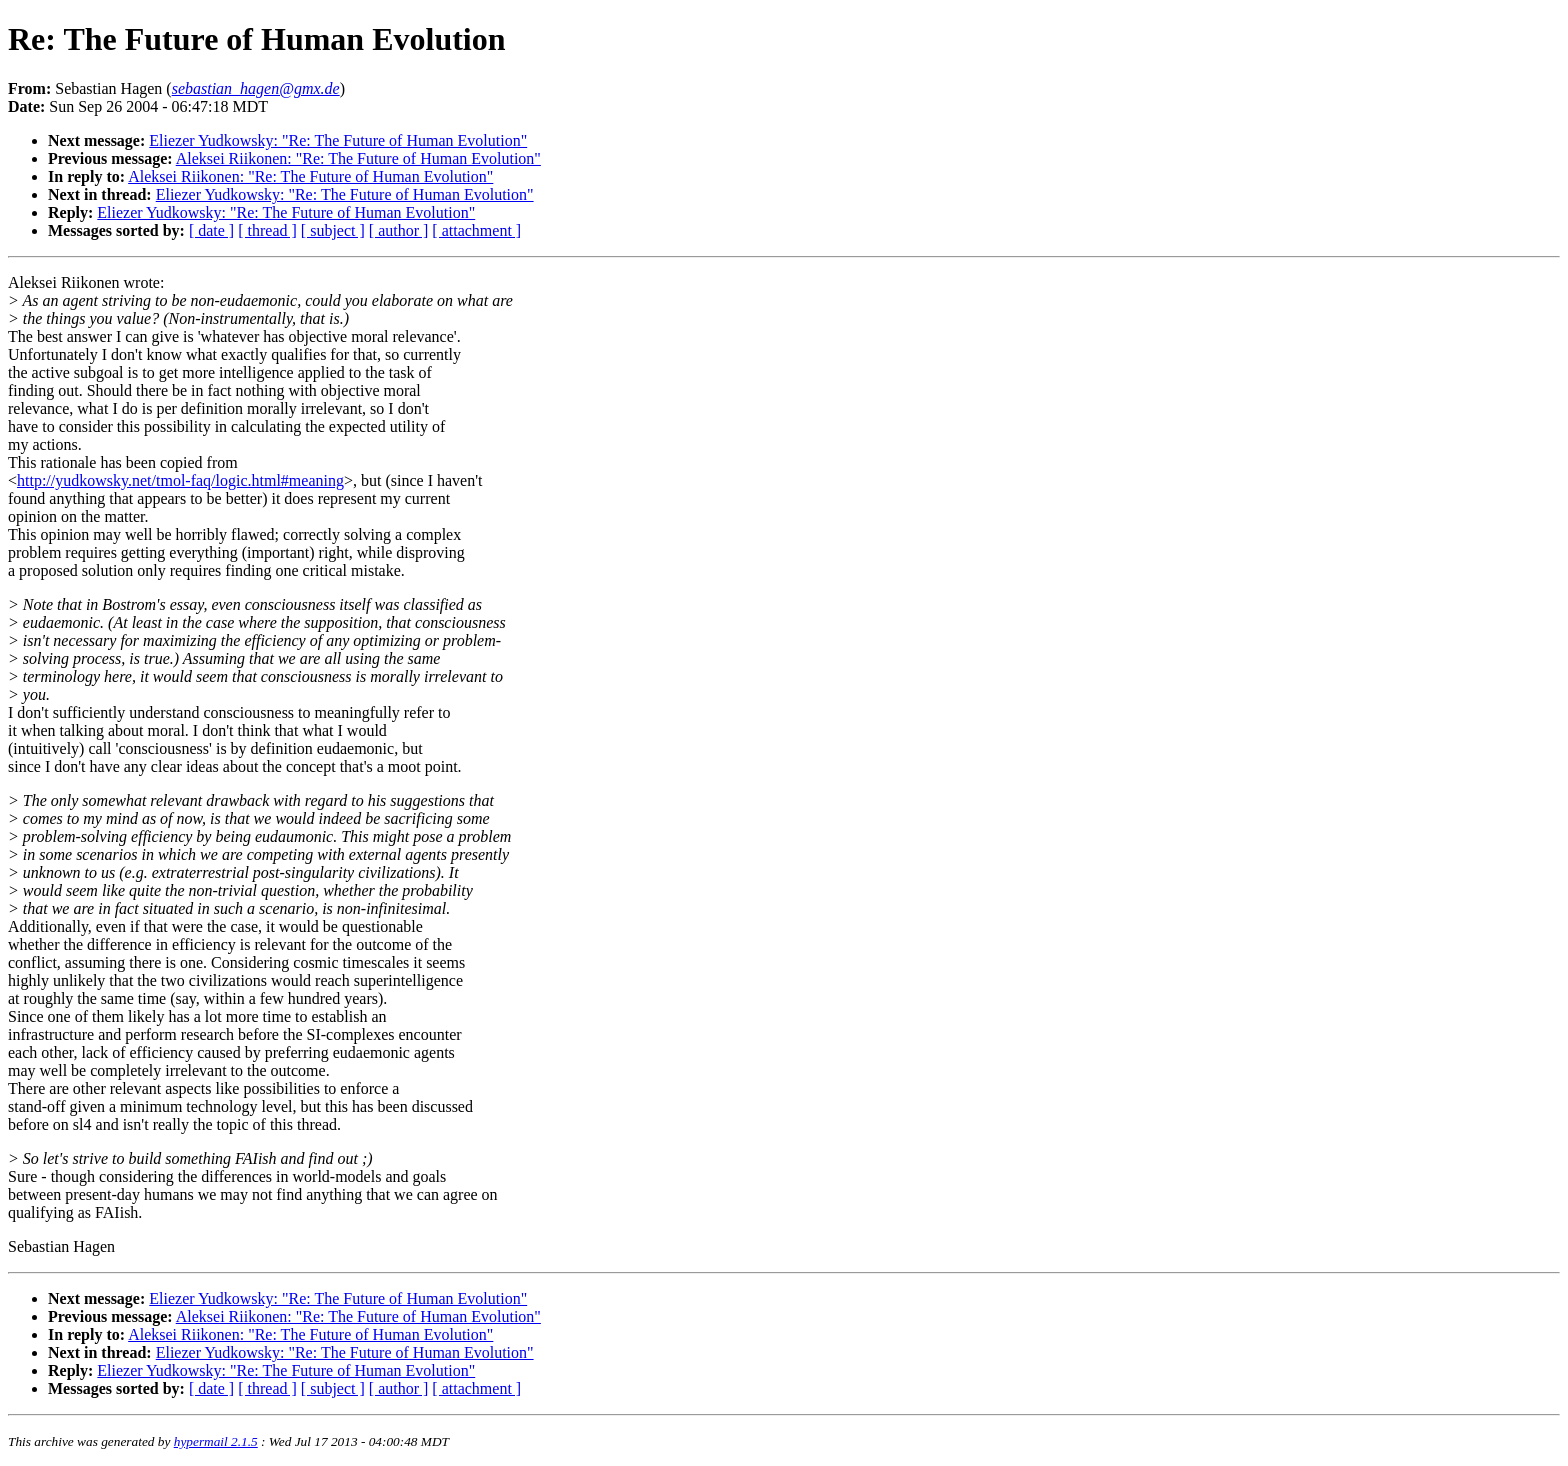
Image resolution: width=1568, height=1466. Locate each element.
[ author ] (399, 230)
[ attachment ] (476, 230)
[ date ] (211, 230)
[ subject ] (333, 230)
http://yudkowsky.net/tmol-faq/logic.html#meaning (180, 480)
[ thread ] (267, 230)
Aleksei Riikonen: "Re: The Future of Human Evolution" (358, 158)
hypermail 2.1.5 (216, 1441)
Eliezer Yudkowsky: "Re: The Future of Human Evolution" (338, 140)
